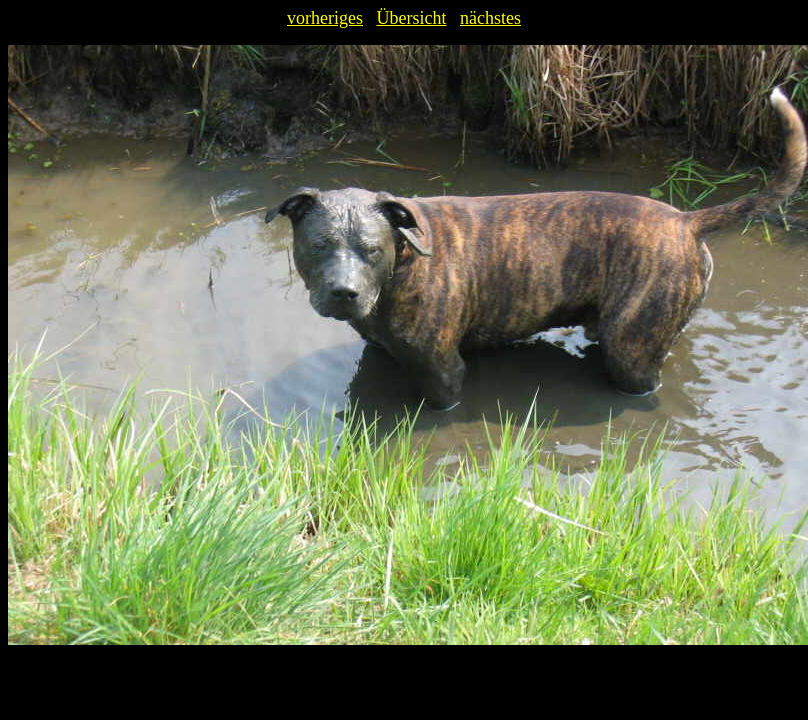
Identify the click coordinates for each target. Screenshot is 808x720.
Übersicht (412, 18)
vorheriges (325, 18)
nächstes (490, 18)
